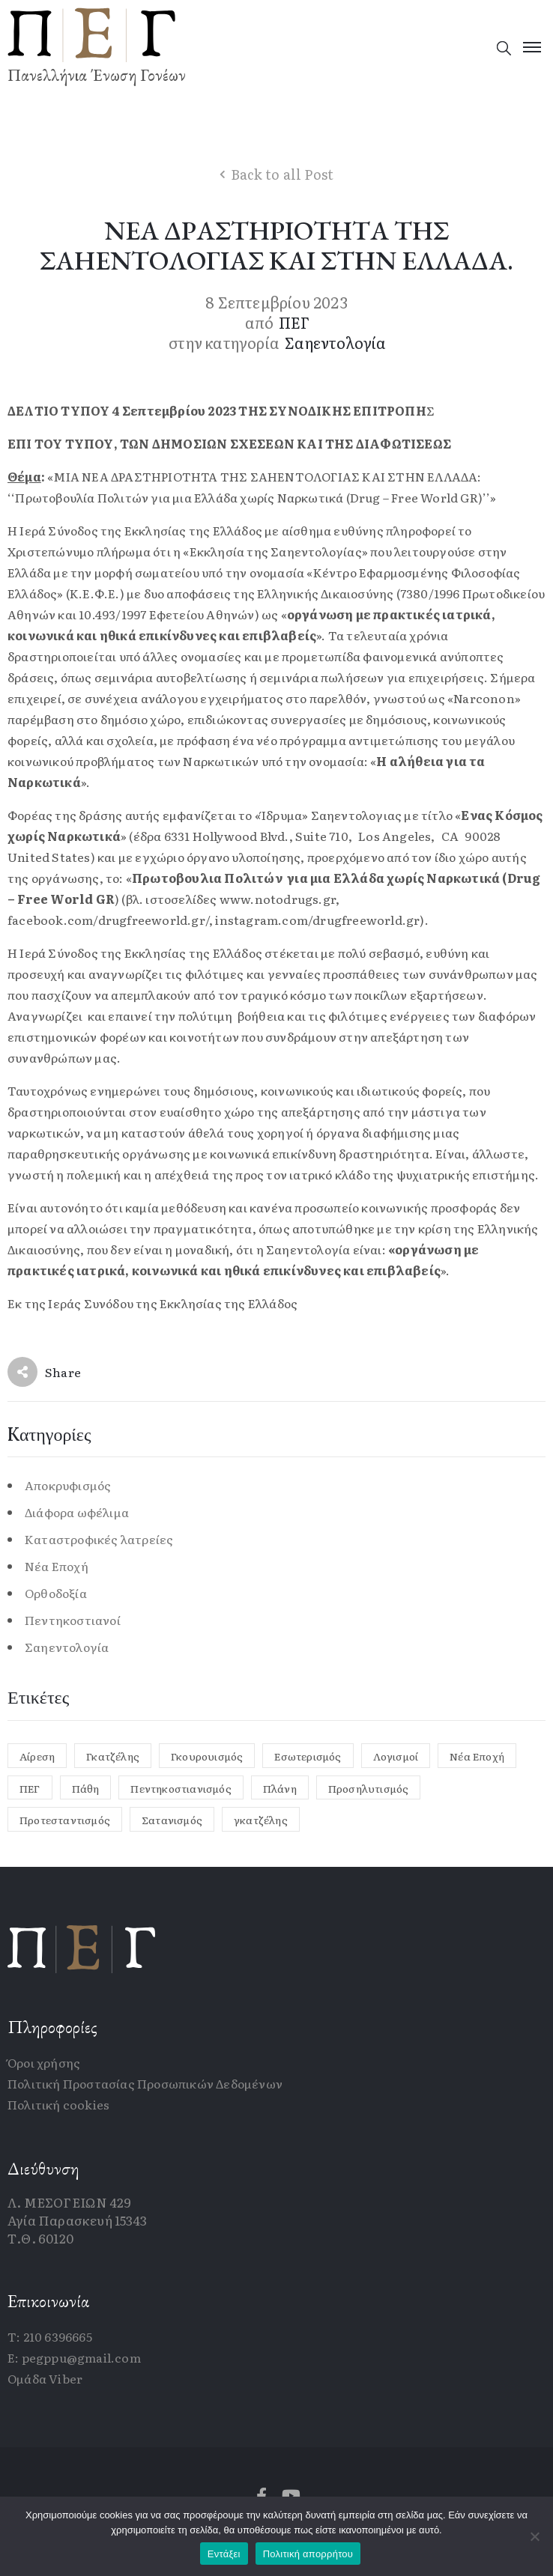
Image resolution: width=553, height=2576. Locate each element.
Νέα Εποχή (56, 1566)
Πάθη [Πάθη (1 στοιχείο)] (86, 1788)
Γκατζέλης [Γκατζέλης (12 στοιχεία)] (112, 1756)
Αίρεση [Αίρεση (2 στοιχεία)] (37, 1756)
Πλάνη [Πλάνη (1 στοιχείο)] (280, 1788)
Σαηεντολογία (335, 342)
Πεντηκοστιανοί (73, 1620)
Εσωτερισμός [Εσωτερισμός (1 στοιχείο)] (307, 1756)
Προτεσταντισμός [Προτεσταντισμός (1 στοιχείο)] (64, 1819)
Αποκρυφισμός (68, 1485)
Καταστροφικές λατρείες (99, 1539)
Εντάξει (224, 2554)
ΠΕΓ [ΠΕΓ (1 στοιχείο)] (29, 1788)
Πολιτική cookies (58, 2104)
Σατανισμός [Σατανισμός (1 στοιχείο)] (172, 1819)
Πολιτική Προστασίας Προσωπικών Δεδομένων (144, 2083)
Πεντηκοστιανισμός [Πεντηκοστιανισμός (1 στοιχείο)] (180, 1788)
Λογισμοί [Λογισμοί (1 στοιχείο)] (396, 1756)
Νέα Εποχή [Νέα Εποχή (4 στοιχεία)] (477, 1756)
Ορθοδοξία (56, 1593)
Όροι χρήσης (43, 2062)
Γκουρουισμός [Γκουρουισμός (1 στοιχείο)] (207, 1756)
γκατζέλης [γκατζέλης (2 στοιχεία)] (261, 1819)
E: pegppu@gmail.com (74, 2357)
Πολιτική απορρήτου (308, 2554)
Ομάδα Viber (44, 2378)
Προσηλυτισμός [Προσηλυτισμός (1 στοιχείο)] (368, 1788)
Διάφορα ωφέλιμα (77, 1512)
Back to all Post (282, 174)
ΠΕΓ (294, 322)
